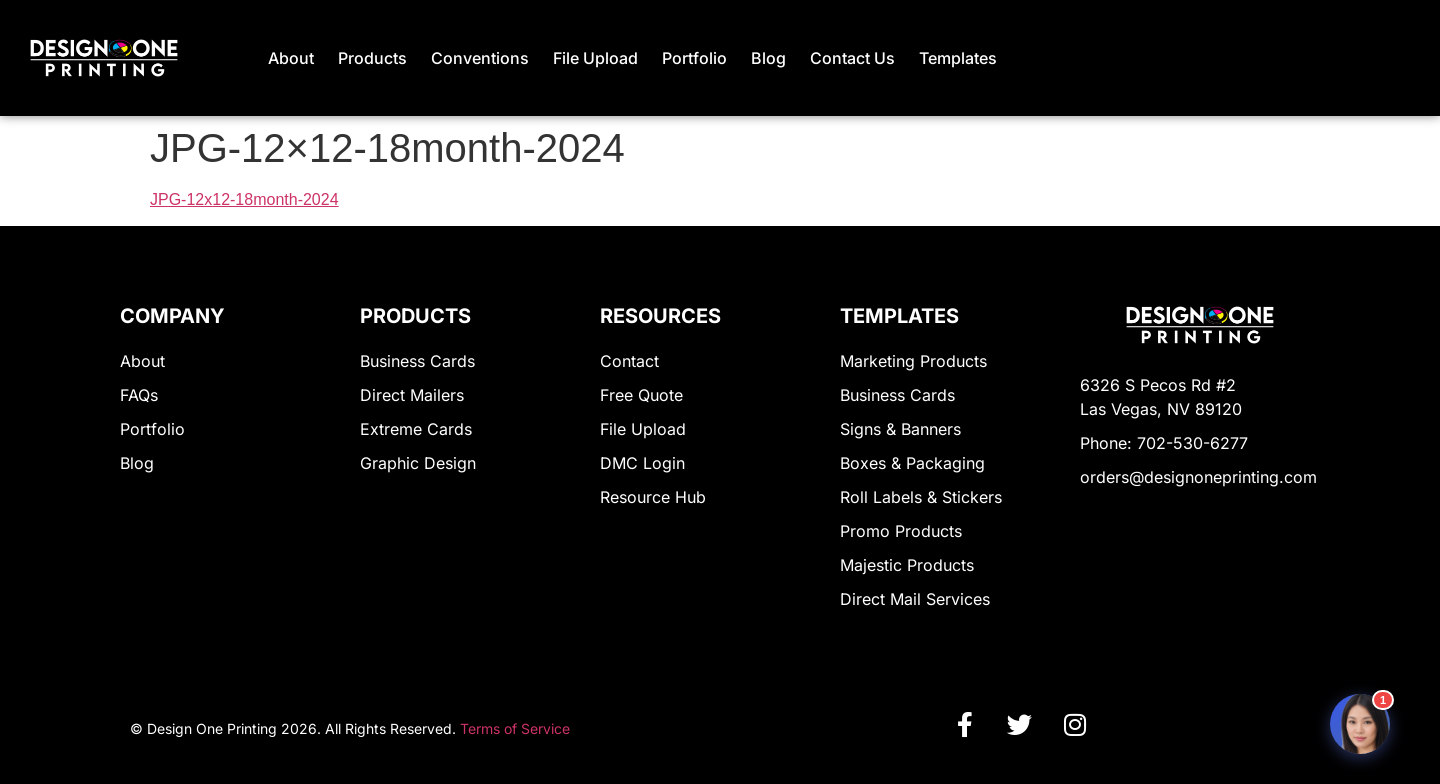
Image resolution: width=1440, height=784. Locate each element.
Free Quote (641, 395)
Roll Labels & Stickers (921, 497)
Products (372, 58)
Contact (629, 361)
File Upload (595, 58)
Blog (768, 58)
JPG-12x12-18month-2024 (244, 199)
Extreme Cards (416, 429)
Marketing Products (913, 361)
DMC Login (642, 463)
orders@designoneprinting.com (1198, 477)
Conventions (480, 58)
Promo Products (901, 531)
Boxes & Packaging (912, 463)
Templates (958, 58)
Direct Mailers (412, 395)
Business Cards (417, 361)
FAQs (139, 395)
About (291, 58)
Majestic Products (907, 565)
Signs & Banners (900, 429)
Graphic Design (418, 463)
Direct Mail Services (915, 599)
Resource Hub (653, 497)
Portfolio (694, 58)
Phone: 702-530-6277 (1164, 443)
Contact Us (852, 58)
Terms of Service (515, 728)
